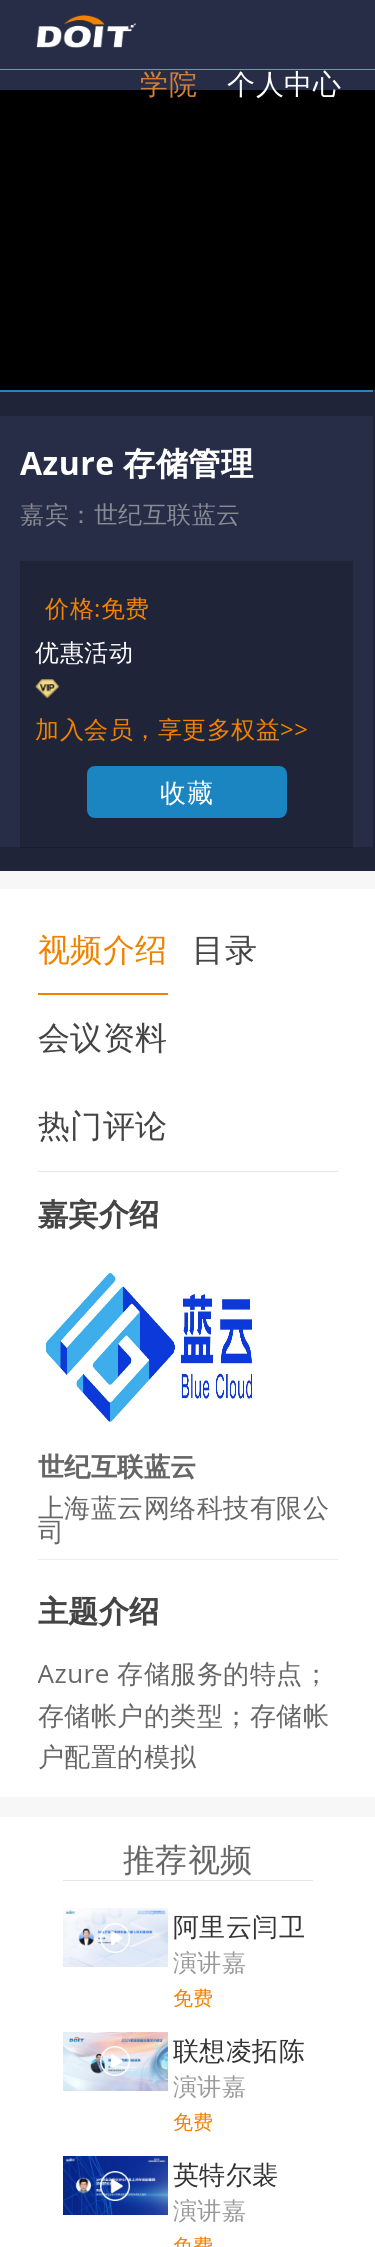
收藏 (186, 792)
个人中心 (284, 83)
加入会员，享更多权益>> (171, 728)
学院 (168, 83)
